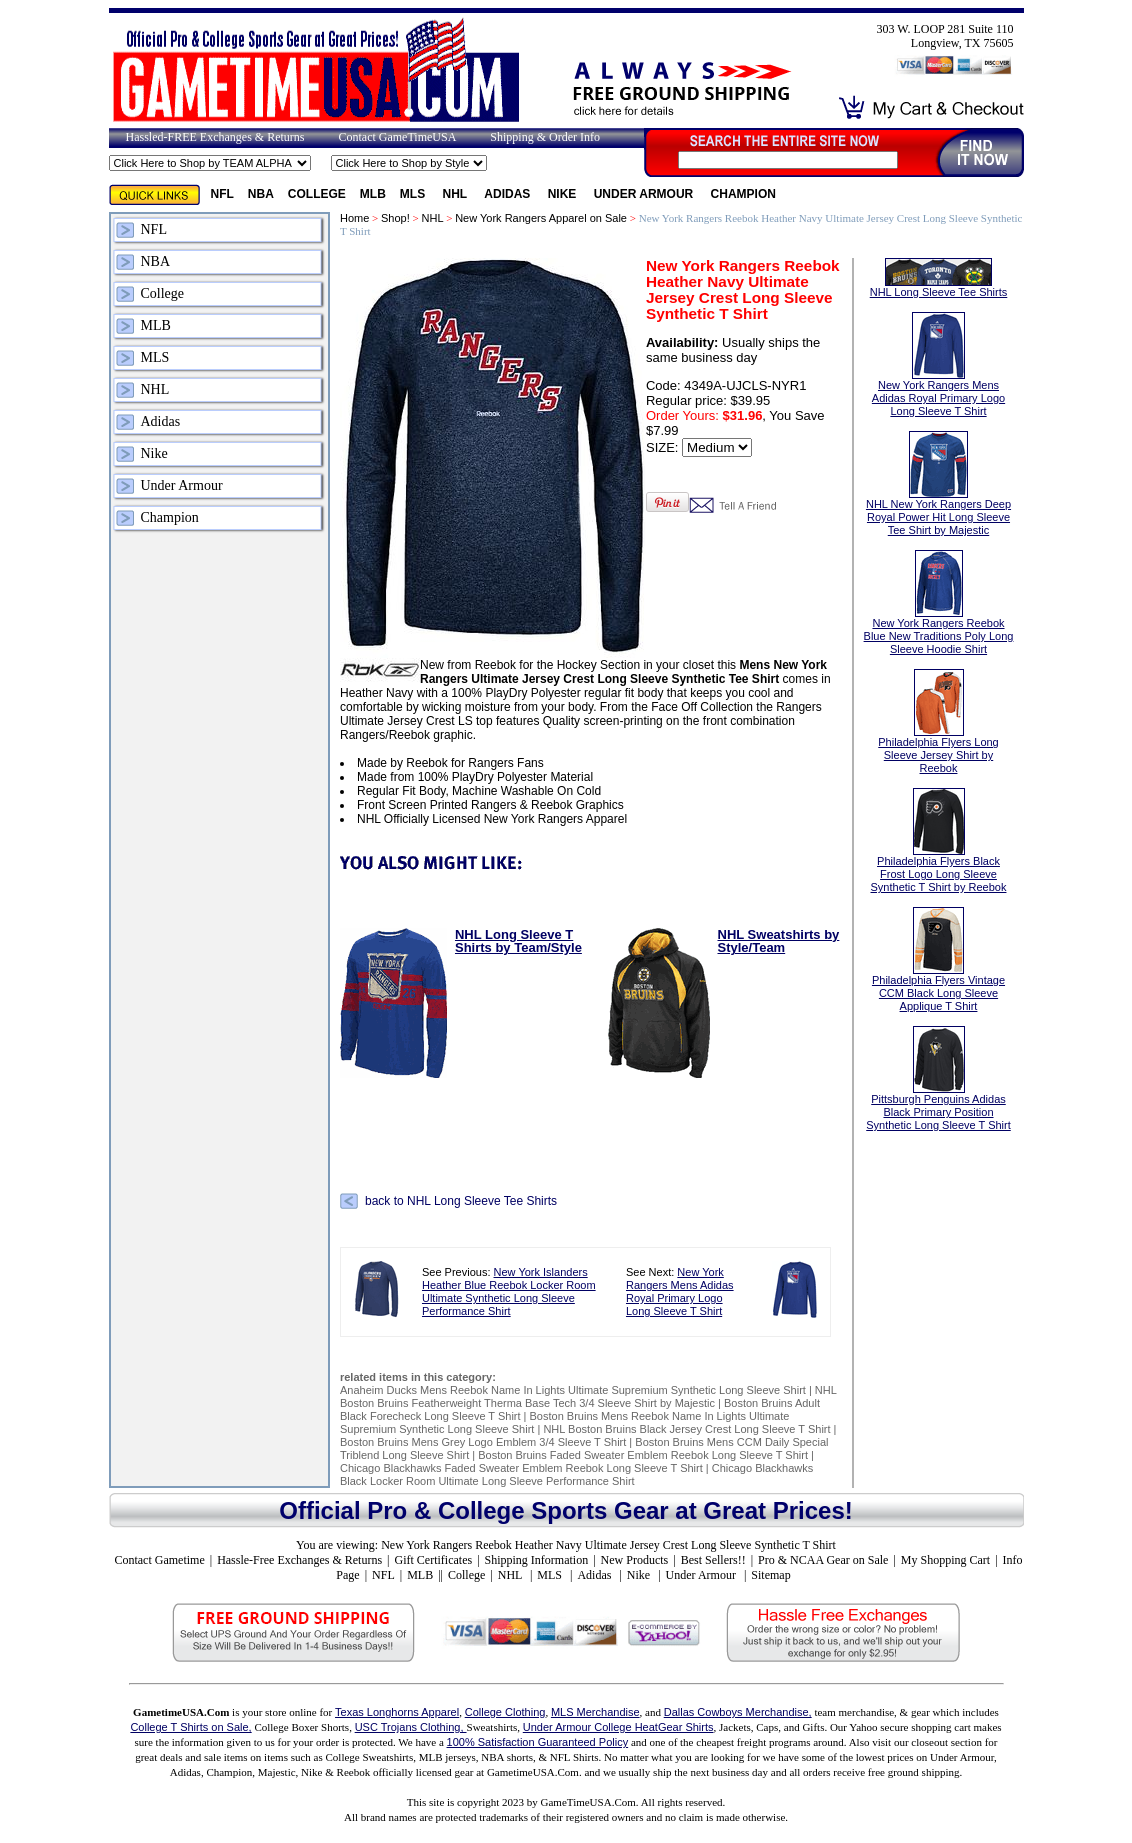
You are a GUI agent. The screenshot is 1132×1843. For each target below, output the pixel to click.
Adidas (508, 194)
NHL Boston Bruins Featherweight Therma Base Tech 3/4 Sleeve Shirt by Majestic (588, 1396)
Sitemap (770, 1575)
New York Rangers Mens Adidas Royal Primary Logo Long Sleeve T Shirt (680, 1291)
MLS (414, 194)
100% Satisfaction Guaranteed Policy (538, 1742)
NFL (222, 194)
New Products (635, 1560)
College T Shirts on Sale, (190, 1727)
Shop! (395, 218)
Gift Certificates (433, 1560)
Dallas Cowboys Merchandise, (738, 1712)
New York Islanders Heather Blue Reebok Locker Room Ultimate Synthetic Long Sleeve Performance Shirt (509, 1291)
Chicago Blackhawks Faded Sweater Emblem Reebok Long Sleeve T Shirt (521, 1468)
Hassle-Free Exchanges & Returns (299, 1560)
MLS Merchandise (595, 1712)
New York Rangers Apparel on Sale (541, 218)
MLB (373, 194)
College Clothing (505, 1712)
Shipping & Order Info (545, 137)
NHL (457, 194)
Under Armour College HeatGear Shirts (618, 1727)
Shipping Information (537, 1560)
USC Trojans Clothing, (411, 1727)
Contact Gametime (159, 1560)
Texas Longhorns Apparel (397, 1712)
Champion (743, 194)
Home (354, 218)
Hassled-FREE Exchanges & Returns (215, 137)
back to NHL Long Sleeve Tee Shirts (461, 1201)
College (317, 194)
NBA (261, 194)
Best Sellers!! (713, 1560)
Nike (564, 194)
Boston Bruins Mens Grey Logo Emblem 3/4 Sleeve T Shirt (483, 1442)
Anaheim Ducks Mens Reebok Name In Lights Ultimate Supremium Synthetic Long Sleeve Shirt (573, 1390)
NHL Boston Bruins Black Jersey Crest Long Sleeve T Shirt (686, 1429)
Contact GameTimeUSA (397, 137)
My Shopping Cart (945, 1560)
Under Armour (645, 194)
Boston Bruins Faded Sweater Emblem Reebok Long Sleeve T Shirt (643, 1455)
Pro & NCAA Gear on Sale (823, 1560)
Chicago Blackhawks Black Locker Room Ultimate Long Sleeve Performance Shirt (576, 1474)
